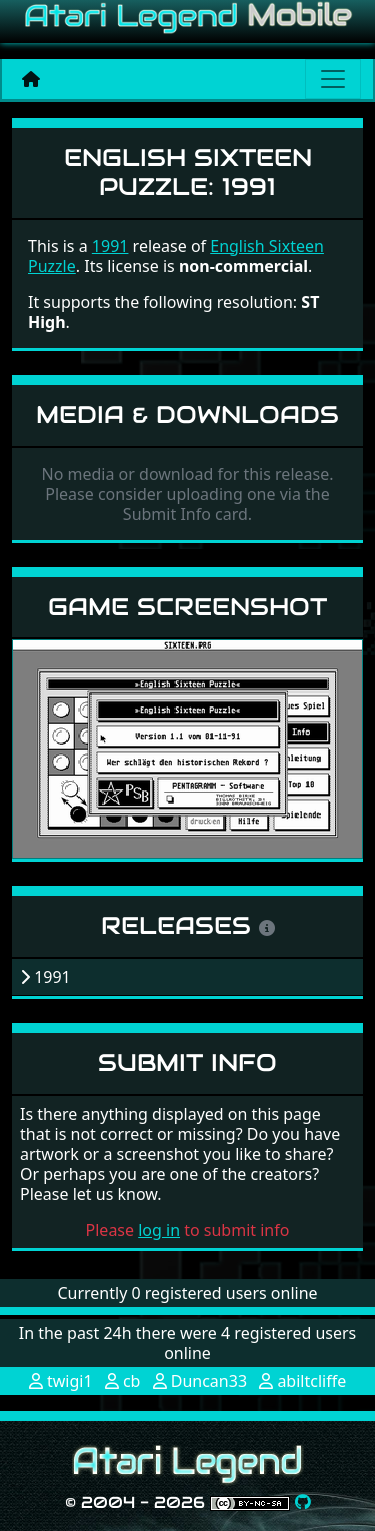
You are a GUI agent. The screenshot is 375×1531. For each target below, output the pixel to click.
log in (159, 1230)
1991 (110, 246)
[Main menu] (333, 79)
